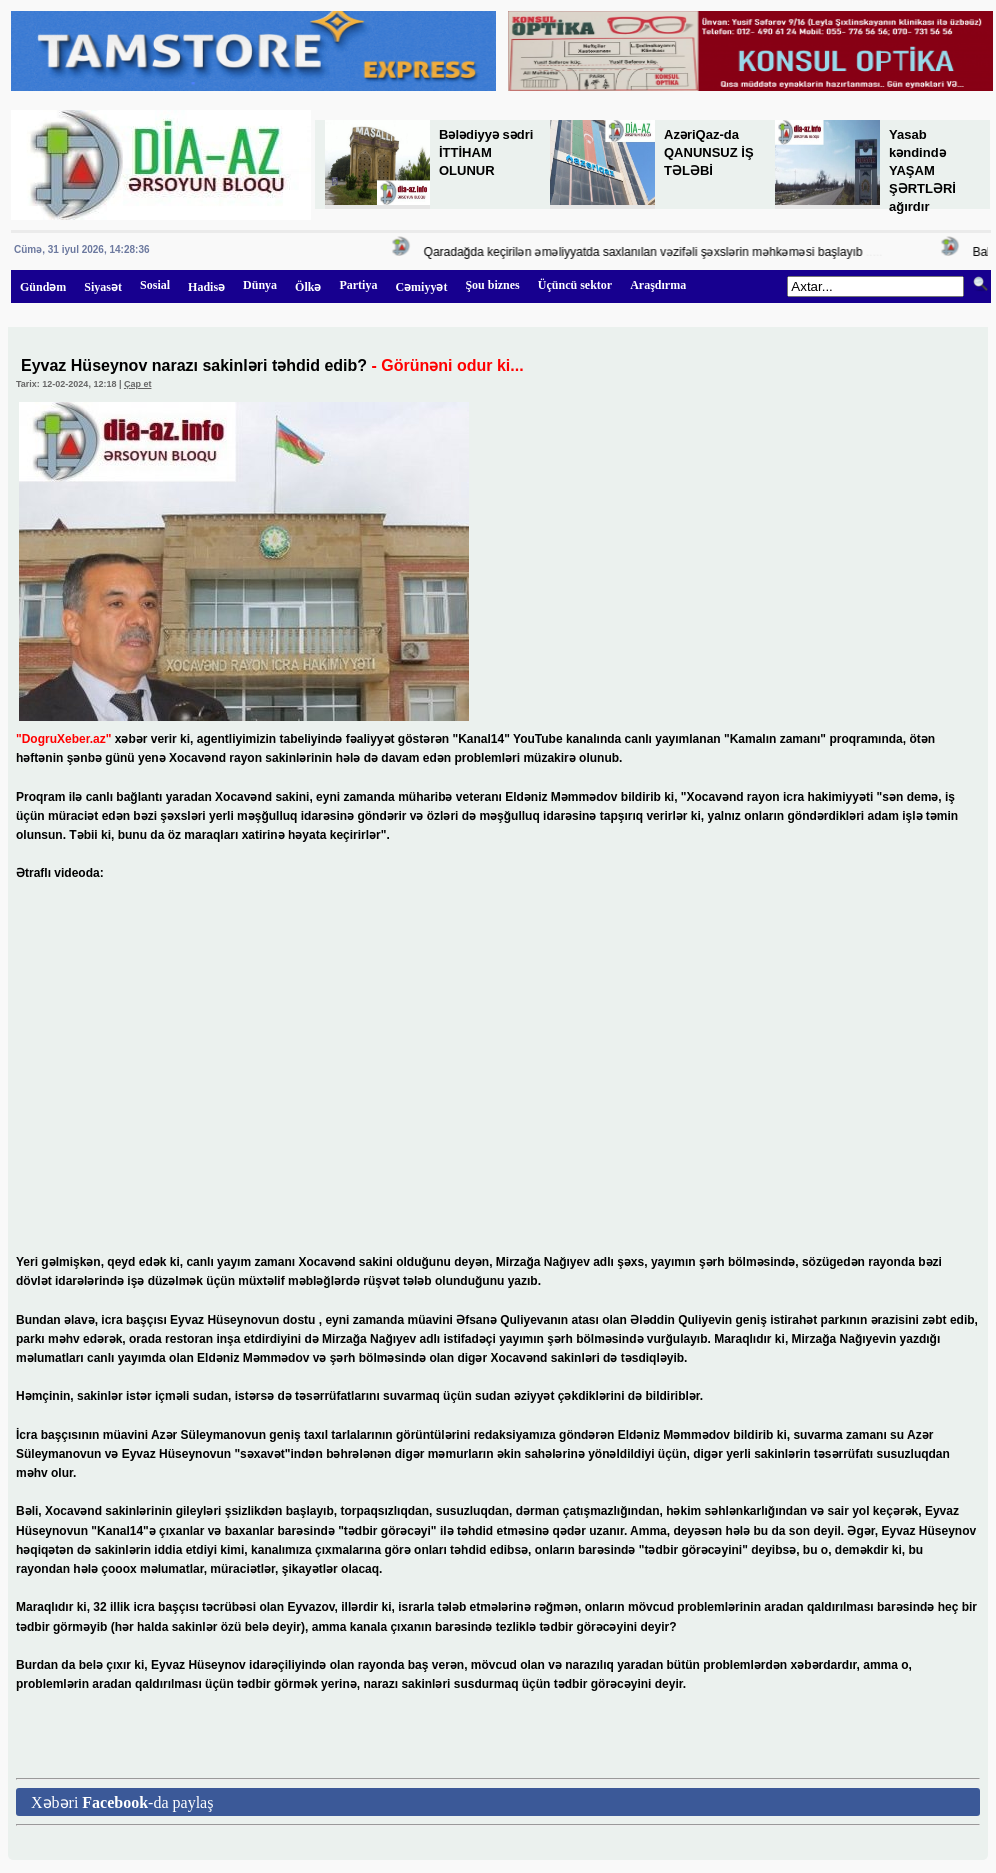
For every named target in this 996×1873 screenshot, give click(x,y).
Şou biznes (492, 285)
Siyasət (103, 287)
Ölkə (308, 287)
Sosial (155, 285)
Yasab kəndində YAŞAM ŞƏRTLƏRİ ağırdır (922, 170)
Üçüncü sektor (575, 285)
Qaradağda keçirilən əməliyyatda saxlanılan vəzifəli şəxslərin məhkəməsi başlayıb (645, 252)
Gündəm (43, 287)
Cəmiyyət (421, 287)
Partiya (358, 285)
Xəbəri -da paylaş (122, 1802)
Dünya (260, 285)
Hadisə (206, 287)
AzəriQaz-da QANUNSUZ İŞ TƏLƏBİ (709, 152)
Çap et (138, 384)
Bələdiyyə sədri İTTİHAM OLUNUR (486, 152)
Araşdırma (658, 285)
